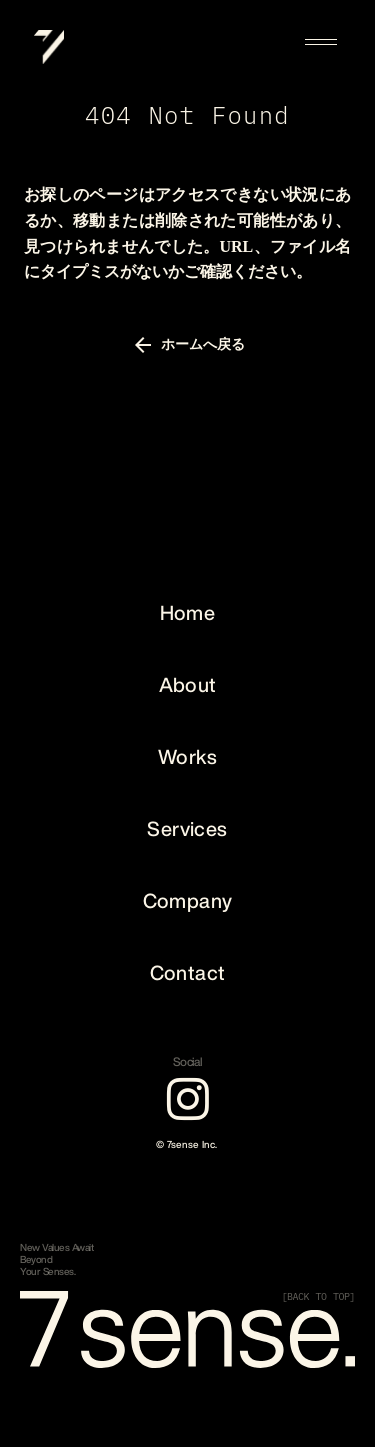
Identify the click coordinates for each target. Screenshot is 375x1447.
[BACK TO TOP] (319, 1297)
